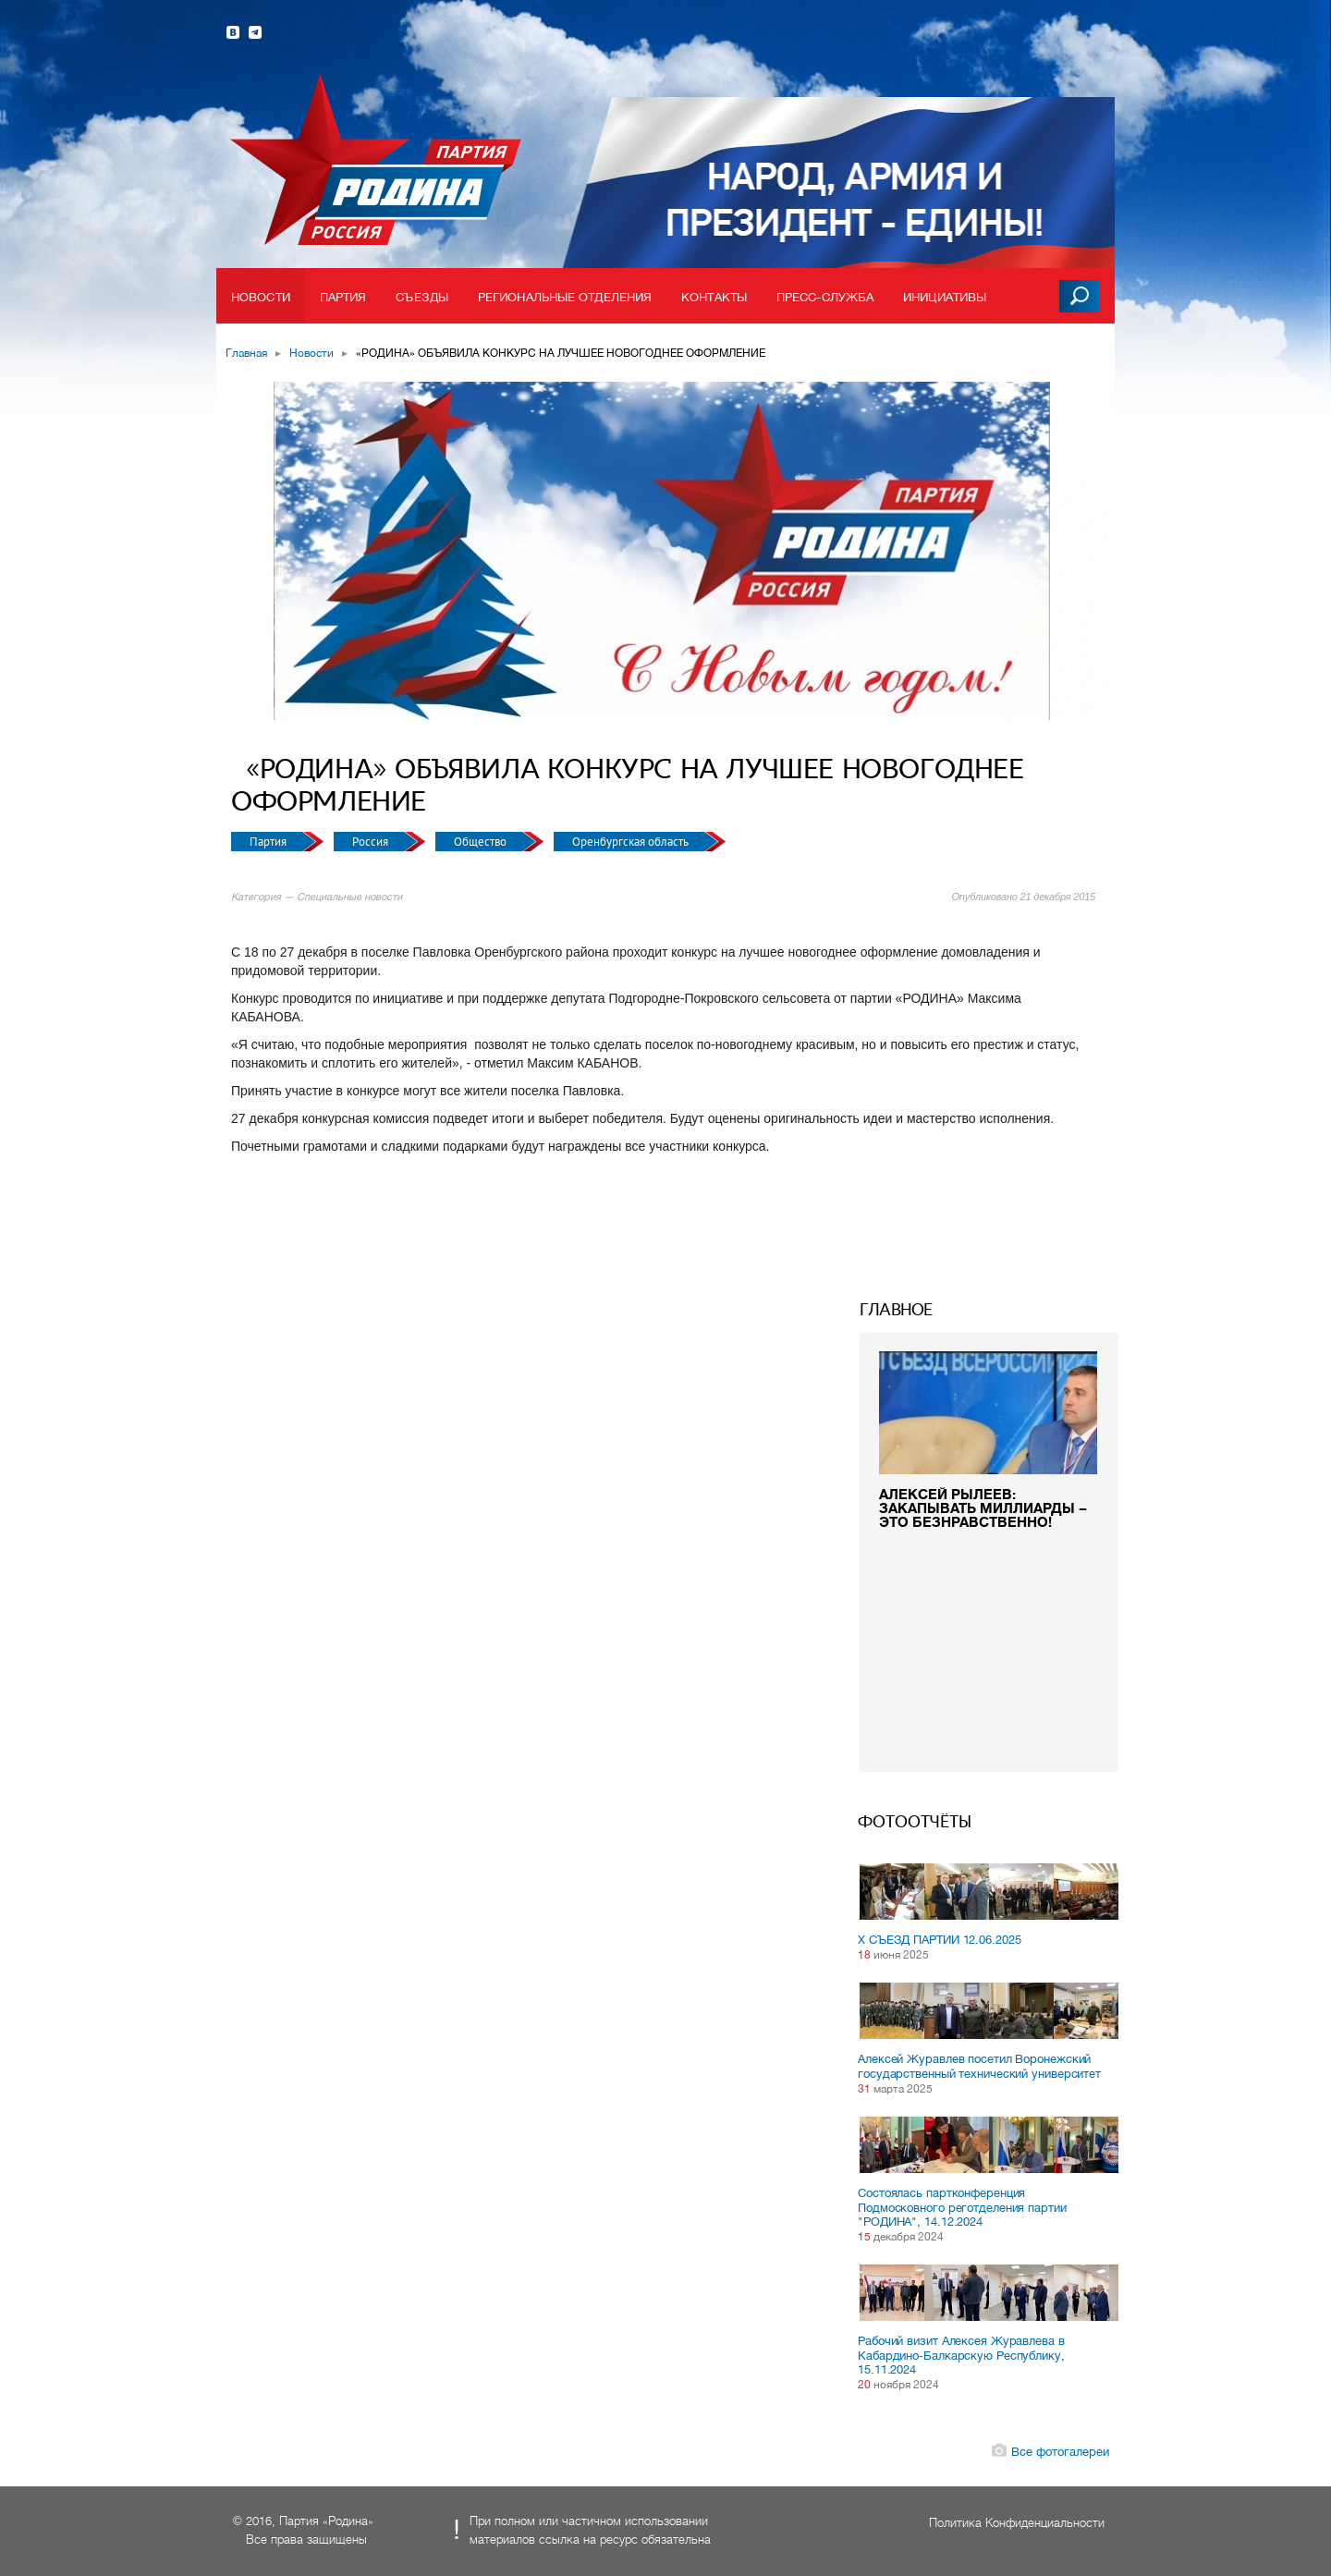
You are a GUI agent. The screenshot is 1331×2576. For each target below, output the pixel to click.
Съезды (422, 297)
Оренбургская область (631, 841)
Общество (481, 841)
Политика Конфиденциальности (1017, 2523)
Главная (246, 353)
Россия (371, 841)
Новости (260, 297)
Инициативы (944, 297)
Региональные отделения (565, 297)
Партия (343, 297)
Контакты (714, 297)
